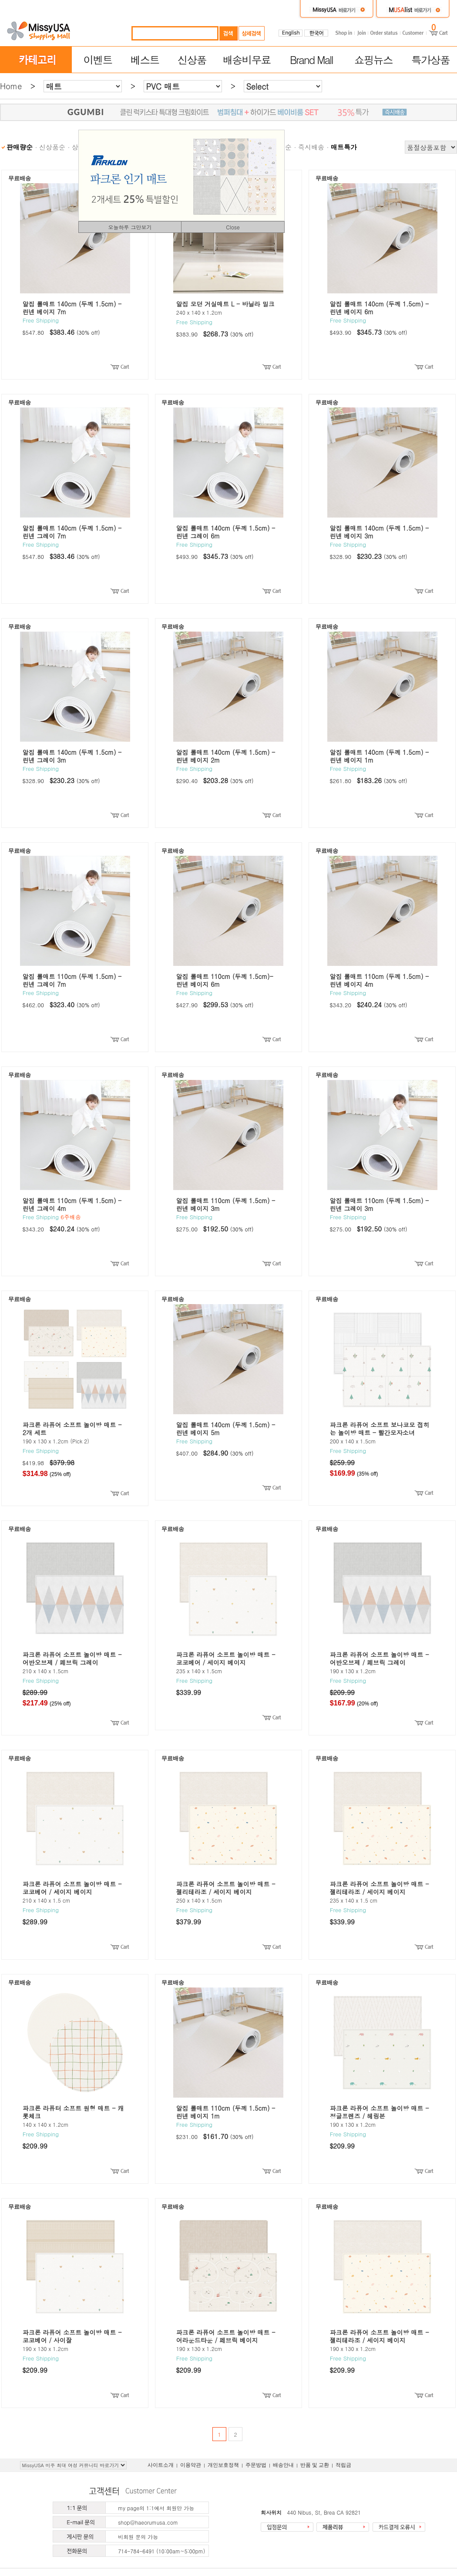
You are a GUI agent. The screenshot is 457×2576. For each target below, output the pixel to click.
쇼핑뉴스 (373, 59)
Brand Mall (311, 59)
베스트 (145, 59)
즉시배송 (311, 146)
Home (11, 86)
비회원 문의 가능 (138, 2536)
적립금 (343, 2465)
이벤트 (97, 59)
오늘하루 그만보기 (129, 227)
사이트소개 (161, 2465)
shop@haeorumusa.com (148, 2522)
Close (233, 227)
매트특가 (344, 146)
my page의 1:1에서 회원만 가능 (156, 2508)
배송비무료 (247, 59)
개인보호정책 (223, 2465)
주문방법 (255, 2465)
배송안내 (283, 2465)
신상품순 (52, 146)
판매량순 (20, 146)
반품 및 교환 (314, 2465)
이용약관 (190, 2465)
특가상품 (430, 59)
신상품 (192, 59)
